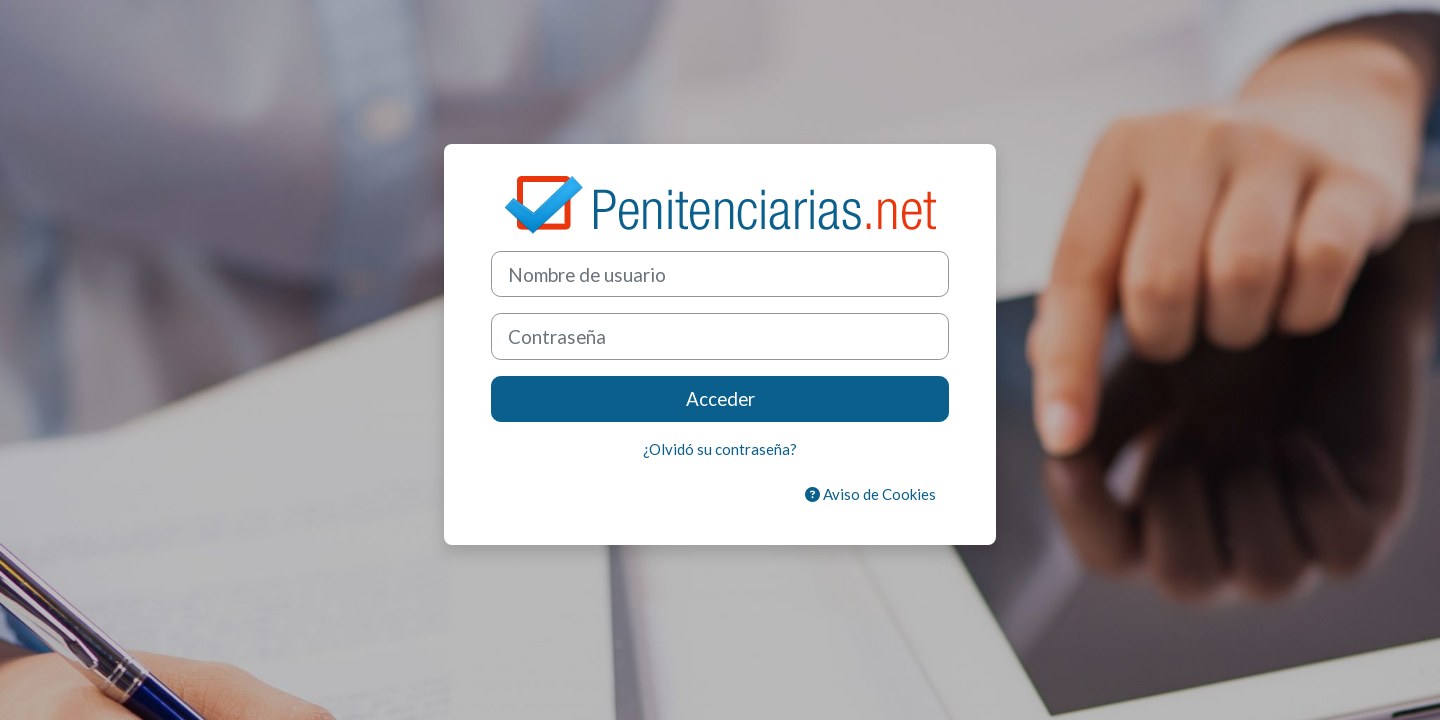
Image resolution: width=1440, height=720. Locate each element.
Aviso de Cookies (870, 494)
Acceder (720, 398)
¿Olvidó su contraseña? (720, 449)
